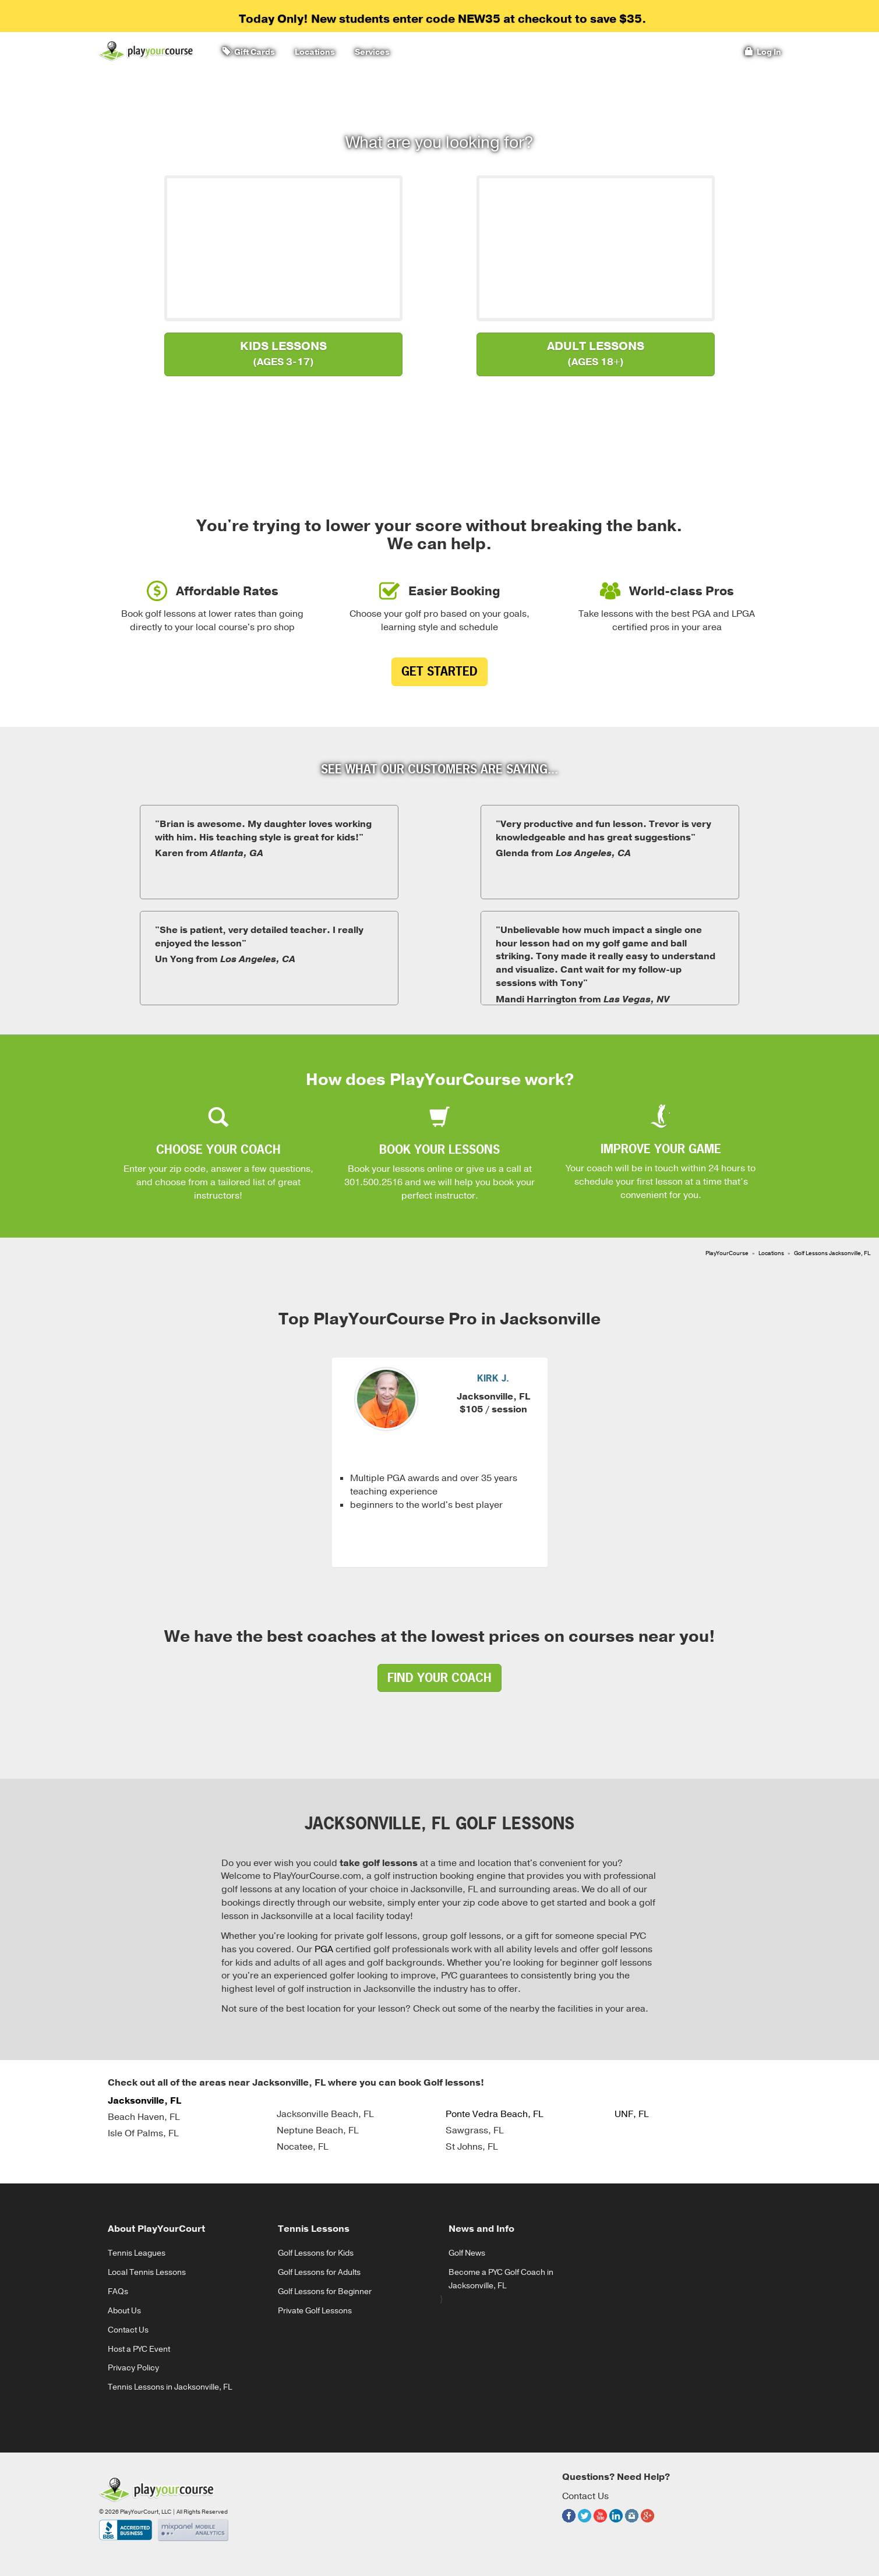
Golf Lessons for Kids (316, 2253)
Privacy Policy (133, 2367)
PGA (324, 1949)
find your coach (439, 1677)
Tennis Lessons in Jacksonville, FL (170, 2387)
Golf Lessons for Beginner (325, 2291)
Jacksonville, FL (144, 2100)
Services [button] (370, 52)
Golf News (467, 2253)
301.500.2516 (373, 1182)
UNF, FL (631, 2114)
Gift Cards (249, 52)
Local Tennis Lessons (147, 2272)
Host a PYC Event (139, 2349)
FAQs (118, 2291)
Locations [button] (313, 52)
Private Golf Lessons (315, 2310)
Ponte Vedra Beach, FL (494, 2114)
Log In (763, 52)
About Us (124, 2310)
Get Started (439, 671)
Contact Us (128, 2329)
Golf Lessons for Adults (319, 2272)
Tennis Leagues (136, 2253)
